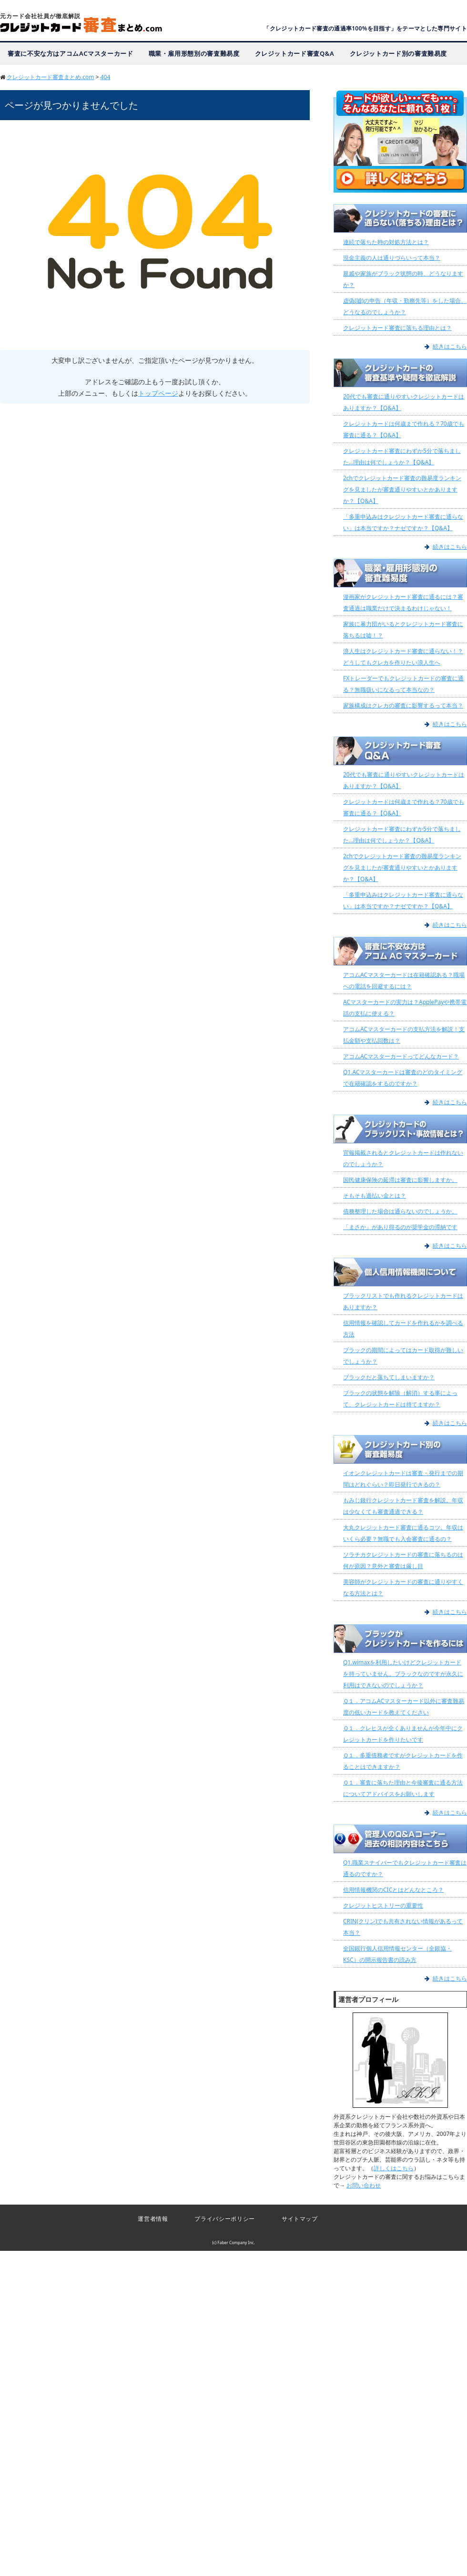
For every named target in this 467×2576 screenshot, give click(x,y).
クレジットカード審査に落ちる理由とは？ (397, 328)
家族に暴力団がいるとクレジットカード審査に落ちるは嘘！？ (403, 629)
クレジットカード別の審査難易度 (398, 53)
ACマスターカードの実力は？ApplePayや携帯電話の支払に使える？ (405, 1007)
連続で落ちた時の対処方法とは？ (386, 242)
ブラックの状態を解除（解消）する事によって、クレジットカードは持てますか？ (400, 1398)
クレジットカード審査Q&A (295, 53)
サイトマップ (300, 2219)
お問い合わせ (363, 2185)
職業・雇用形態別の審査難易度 (194, 53)
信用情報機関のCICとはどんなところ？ (393, 1890)
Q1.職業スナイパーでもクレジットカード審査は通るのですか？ (405, 1868)
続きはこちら (450, 346)
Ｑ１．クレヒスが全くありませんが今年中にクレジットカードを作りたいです (403, 1734)
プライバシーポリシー (224, 2219)
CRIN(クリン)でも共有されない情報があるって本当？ (403, 1927)
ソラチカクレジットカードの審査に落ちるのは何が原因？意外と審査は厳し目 (403, 1560)
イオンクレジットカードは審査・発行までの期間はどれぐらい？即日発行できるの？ (403, 1478)
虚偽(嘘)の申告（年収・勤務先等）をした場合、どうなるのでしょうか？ (405, 306)
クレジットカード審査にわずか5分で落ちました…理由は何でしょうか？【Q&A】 (402, 456)
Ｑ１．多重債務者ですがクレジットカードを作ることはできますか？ (403, 1761)
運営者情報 (153, 2219)
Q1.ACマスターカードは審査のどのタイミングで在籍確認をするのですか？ (402, 1078)
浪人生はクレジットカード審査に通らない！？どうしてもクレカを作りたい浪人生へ (403, 657)
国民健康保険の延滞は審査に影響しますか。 (400, 1180)
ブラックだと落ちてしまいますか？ (389, 1377)
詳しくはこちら (394, 2168)
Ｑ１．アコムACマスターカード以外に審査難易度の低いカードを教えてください (403, 1706)
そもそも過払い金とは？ (374, 1195)
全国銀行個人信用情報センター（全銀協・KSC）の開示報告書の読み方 (397, 1954)
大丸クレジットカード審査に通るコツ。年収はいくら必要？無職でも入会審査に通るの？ (403, 1533)
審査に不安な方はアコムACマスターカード (70, 53)
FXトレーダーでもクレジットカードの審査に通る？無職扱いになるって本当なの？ (403, 684)
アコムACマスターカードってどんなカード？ (401, 1056)
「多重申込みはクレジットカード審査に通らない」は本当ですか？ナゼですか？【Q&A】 (403, 522)
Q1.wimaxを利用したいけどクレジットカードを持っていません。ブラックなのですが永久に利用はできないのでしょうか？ (403, 1673)
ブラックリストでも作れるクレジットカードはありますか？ (403, 1301)
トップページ (158, 393)
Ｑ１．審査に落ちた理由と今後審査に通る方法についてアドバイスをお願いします (403, 1788)
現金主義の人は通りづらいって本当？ (391, 258)
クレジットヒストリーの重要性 (383, 1905)
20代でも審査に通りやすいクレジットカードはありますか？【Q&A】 (403, 402)
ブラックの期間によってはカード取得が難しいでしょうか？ (403, 1355)
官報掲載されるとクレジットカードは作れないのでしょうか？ (403, 1158)
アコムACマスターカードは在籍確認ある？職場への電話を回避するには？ (404, 980)
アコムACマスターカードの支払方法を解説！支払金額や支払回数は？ (404, 1035)
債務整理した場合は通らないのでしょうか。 (400, 1211)
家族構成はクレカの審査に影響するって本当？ (403, 705)
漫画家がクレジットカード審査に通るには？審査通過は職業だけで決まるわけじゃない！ (403, 602)
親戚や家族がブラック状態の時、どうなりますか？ (403, 279)
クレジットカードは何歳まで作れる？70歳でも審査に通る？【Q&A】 (403, 429)
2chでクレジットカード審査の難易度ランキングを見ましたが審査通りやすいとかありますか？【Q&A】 (402, 489)
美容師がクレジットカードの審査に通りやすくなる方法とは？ (403, 1587)
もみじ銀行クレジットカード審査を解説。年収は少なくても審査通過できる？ (403, 1506)
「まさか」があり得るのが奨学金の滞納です (400, 1227)
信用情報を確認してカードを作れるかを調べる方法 (403, 1328)
